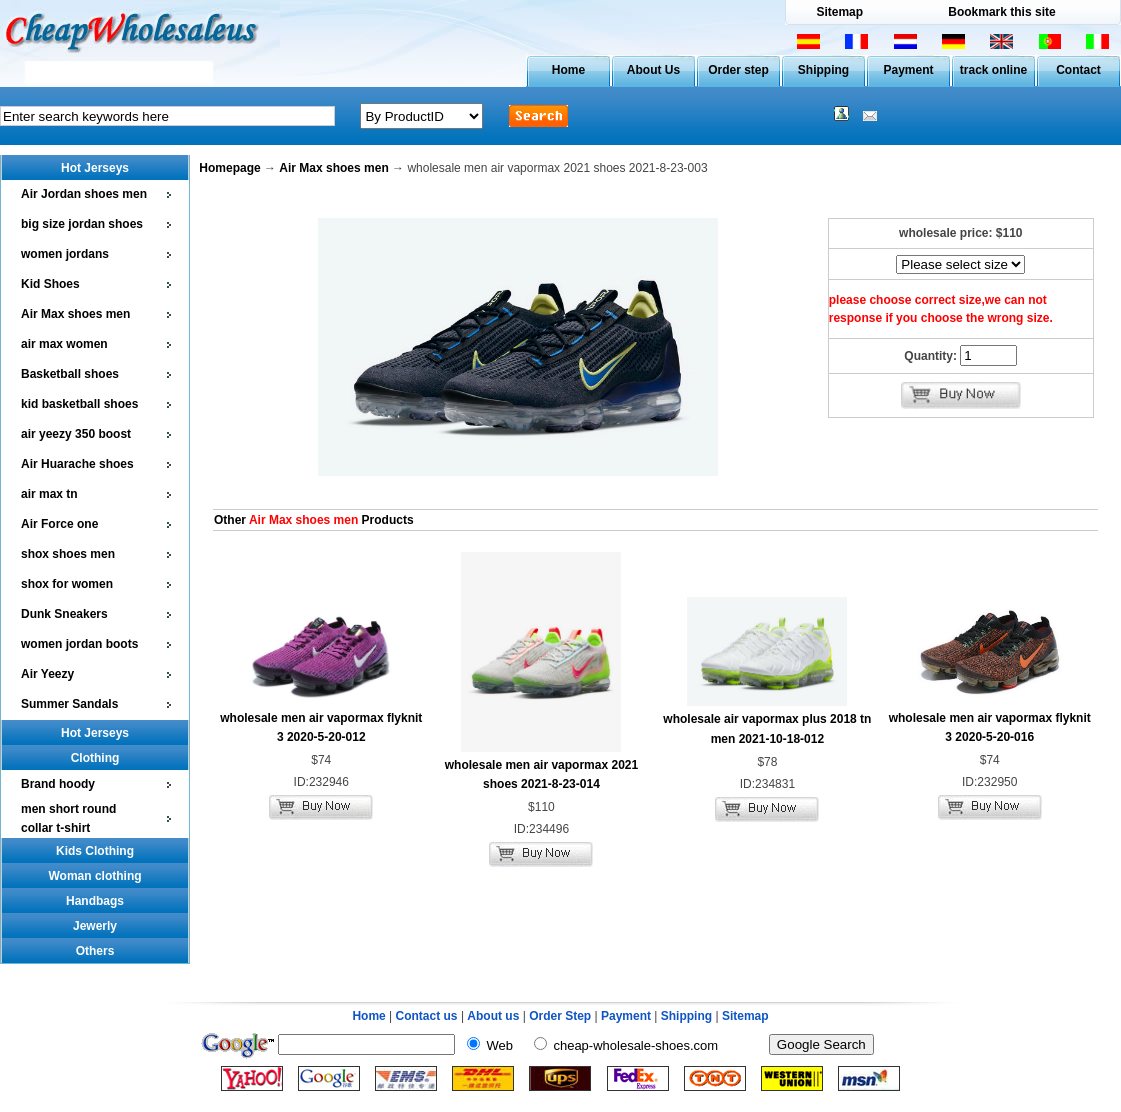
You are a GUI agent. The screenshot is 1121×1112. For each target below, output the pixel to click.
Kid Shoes (50, 284)
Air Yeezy (47, 674)
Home (568, 70)
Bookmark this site (1001, 12)
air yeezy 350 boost (76, 434)
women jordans (65, 254)
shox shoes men (68, 554)
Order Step (561, 1016)
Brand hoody (58, 784)
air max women (64, 344)
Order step (738, 70)
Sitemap (839, 12)
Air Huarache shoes (77, 464)
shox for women (67, 584)
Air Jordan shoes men (84, 194)
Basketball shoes (70, 374)
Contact (1078, 70)
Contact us (427, 1016)
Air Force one (59, 524)
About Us (653, 70)
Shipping (823, 70)
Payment (908, 70)
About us (493, 1016)
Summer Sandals (69, 704)
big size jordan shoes (82, 224)
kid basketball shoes (79, 404)
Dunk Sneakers (64, 614)
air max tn (49, 494)
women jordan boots (79, 644)
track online (993, 70)
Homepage (229, 168)
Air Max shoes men (75, 314)
